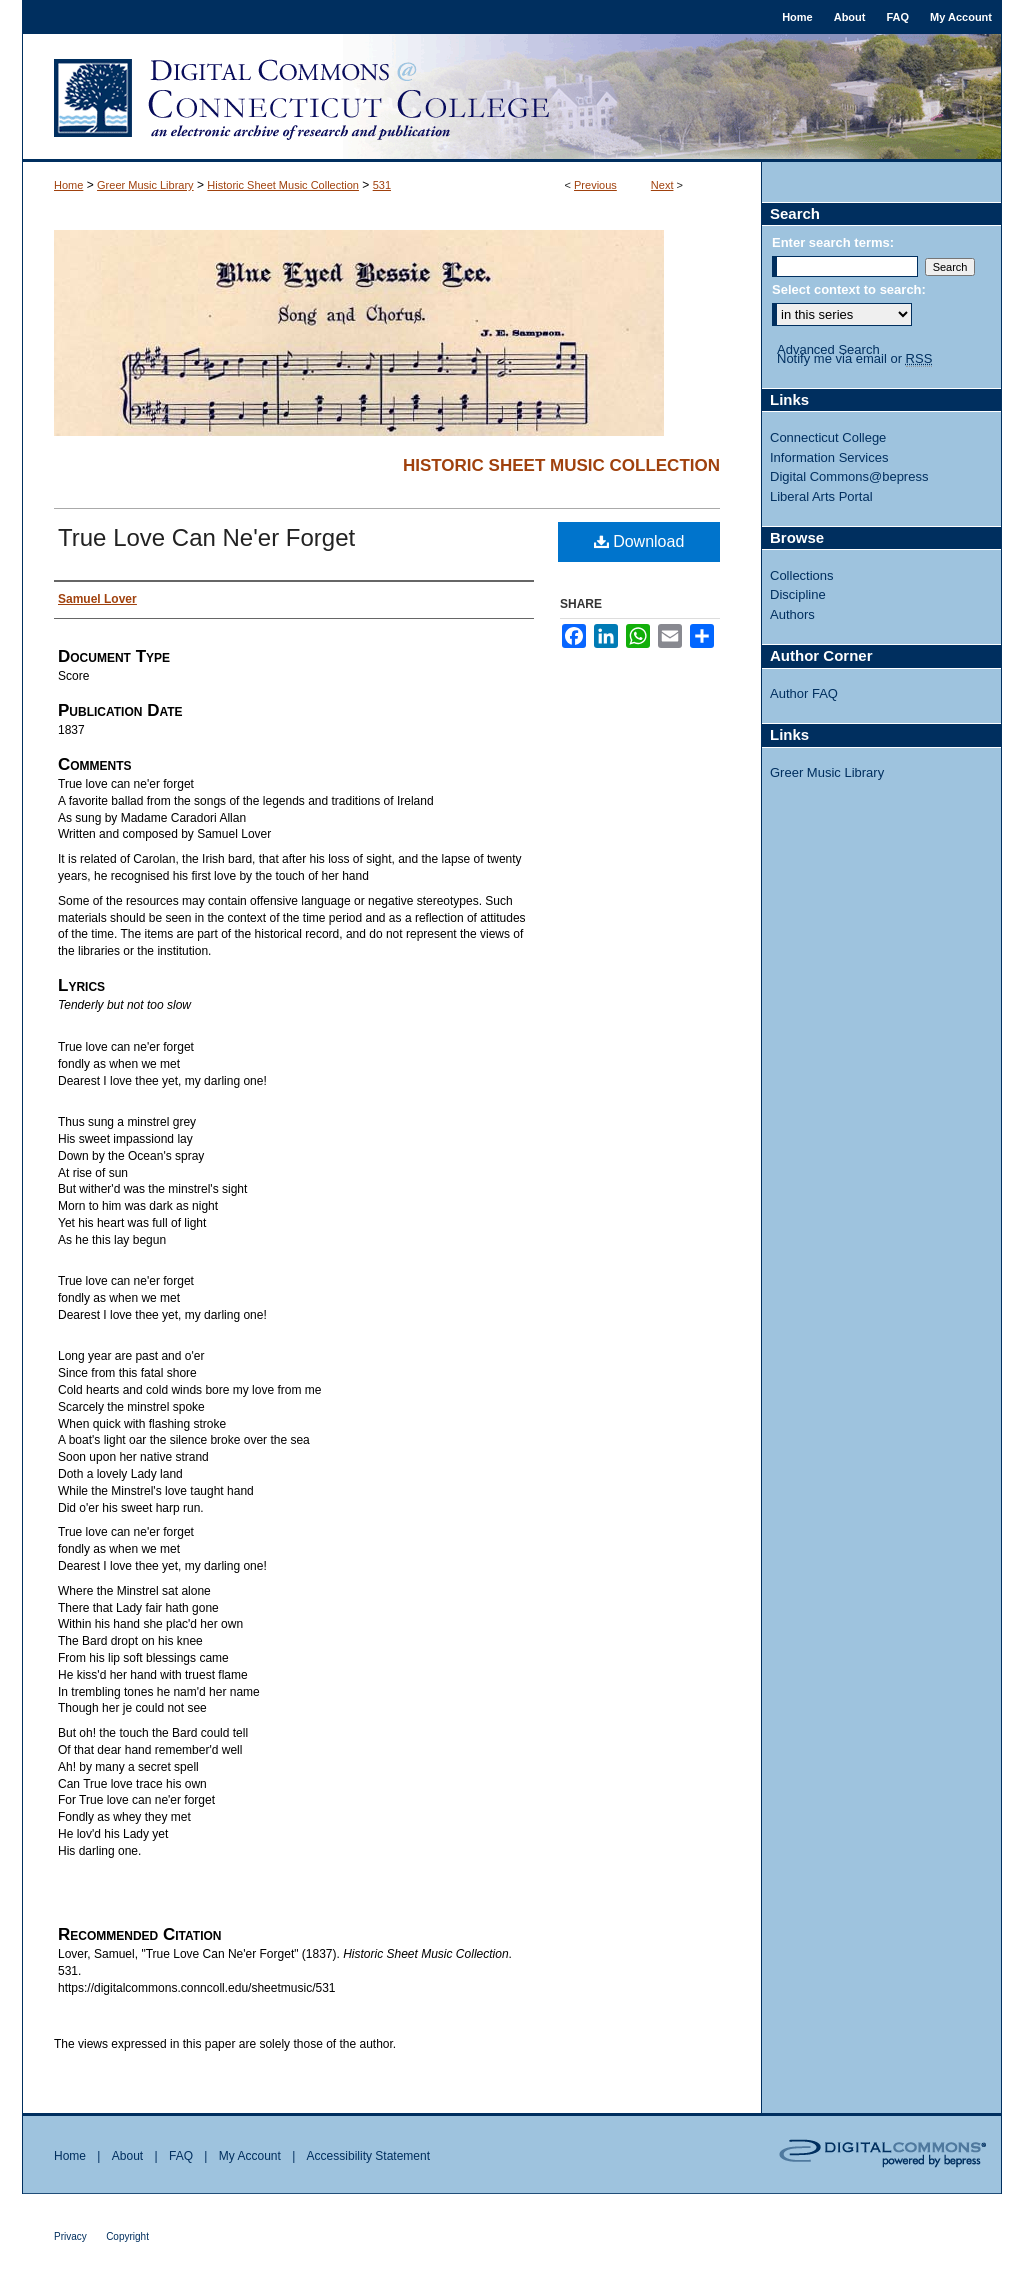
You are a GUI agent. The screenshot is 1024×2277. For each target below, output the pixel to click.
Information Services (829, 457)
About (127, 2156)
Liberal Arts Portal (821, 496)
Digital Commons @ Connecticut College (512, 98)
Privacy (70, 2236)
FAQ (181, 2156)
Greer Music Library (145, 185)
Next (662, 185)
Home (68, 185)
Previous (595, 185)
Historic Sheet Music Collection (283, 185)
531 (382, 185)
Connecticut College (828, 437)
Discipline (798, 594)
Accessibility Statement (368, 2156)
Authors (792, 614)
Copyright (127, 2236)
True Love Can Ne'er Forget (206, 537)
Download (639, 541)
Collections (802, 575)
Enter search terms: (833, 242)
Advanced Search (828, 349)
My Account (250, 2156)
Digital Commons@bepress (849, 476)
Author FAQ (804, 693)
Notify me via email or (854, 359)
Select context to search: (849, 289)
